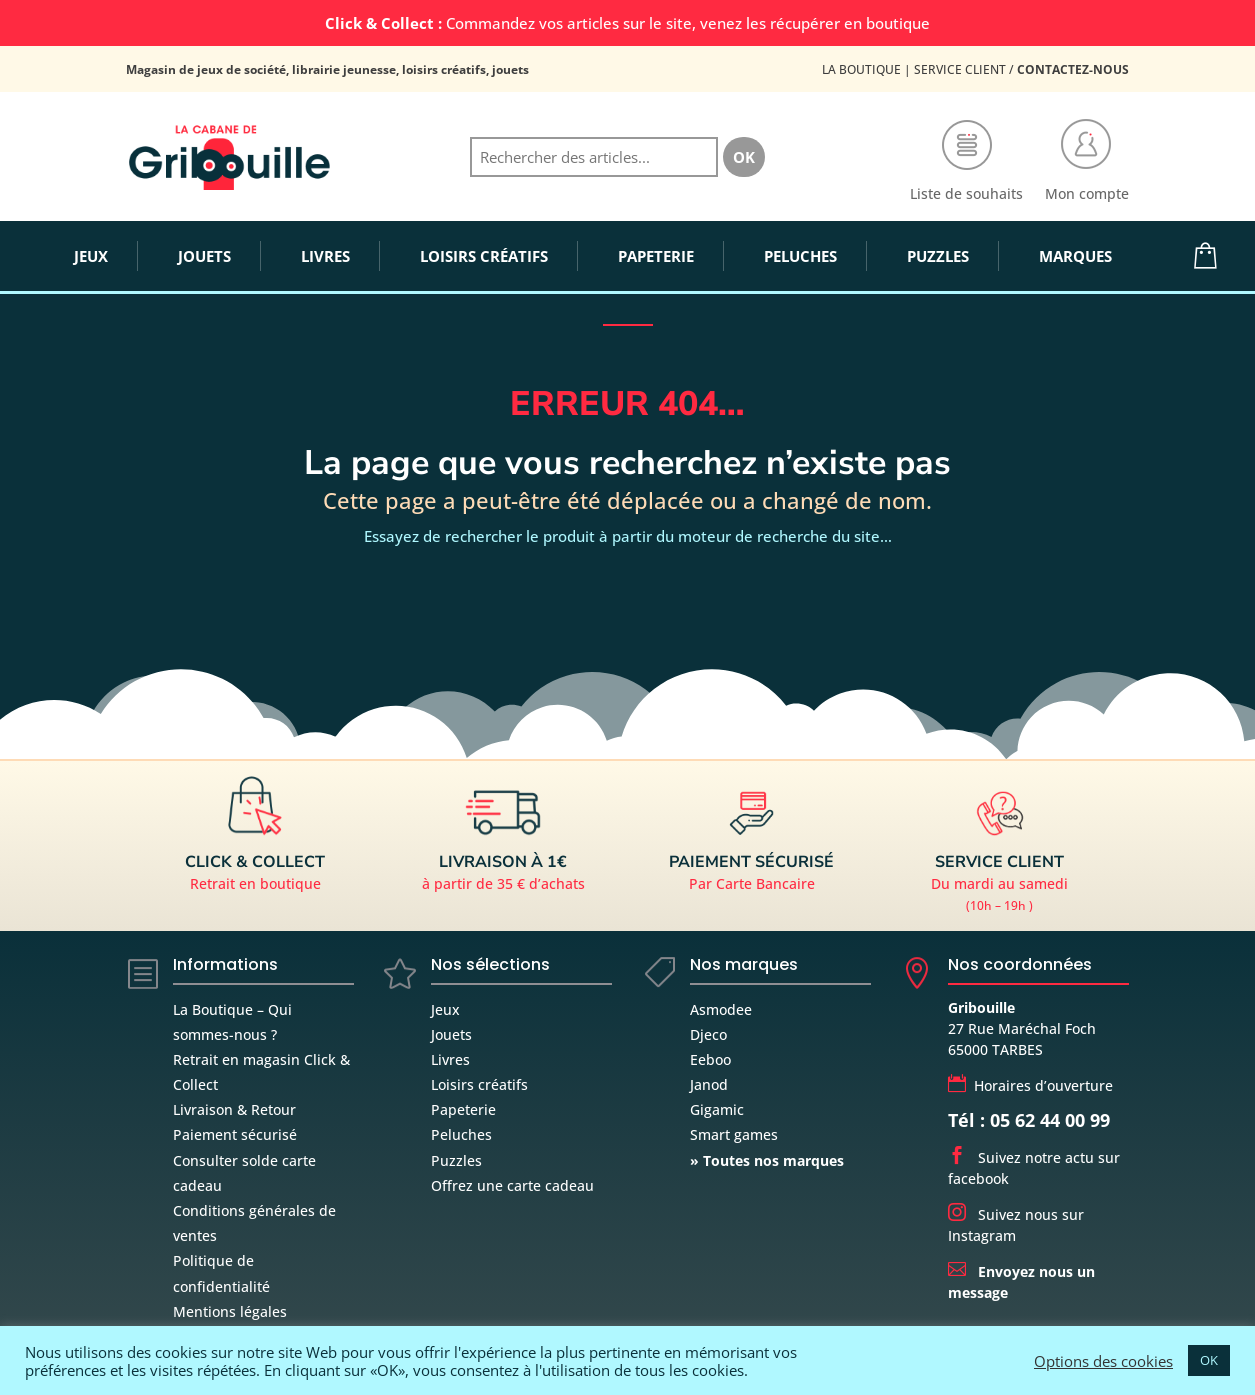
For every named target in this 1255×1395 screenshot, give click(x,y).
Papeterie (463, 1109)
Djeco (708, 1034)
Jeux (445, 1009)
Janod (709, 1084)
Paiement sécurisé (235, 1134)
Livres (450, 1059)
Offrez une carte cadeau (512, 1185)
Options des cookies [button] (1103, 1361)
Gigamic (717, 1109)
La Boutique (861, 69)
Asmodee (721, 1009)
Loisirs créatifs (479, 1084)
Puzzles (456, 1160)
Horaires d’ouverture (1030, 1085)
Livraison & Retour (234, 1109)
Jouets (451, 1034)
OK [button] (1209, 1360)
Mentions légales (230, 1311)
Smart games (734, 1134)
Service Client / (1021, 69)
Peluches (461, 1134)
